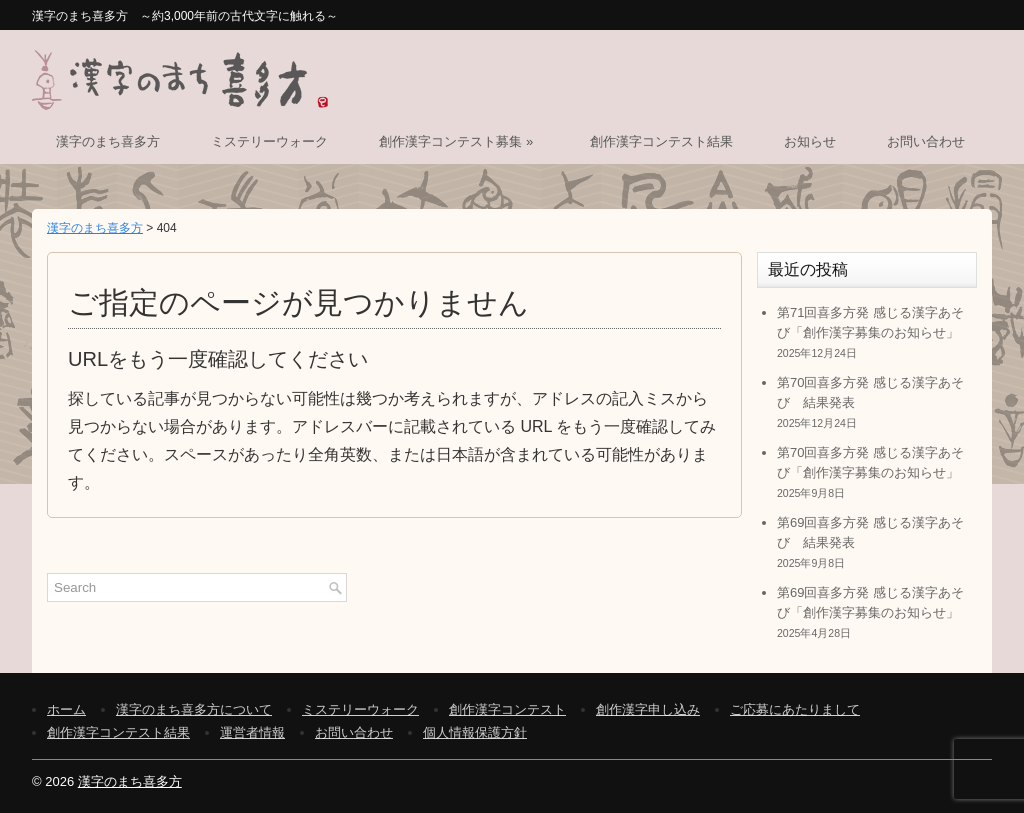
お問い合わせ (926, 141)
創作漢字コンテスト (507, 709)
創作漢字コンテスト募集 (458, 141)
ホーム (66, 709)
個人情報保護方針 (475, 732)
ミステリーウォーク (269, 141)
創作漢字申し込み (648, 709)
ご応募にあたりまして (795, 709)
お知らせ (810, 141)
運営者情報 (252, 732)
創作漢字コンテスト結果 (661, 141)
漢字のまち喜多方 (108, 141)
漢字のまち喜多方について (194, 709)
